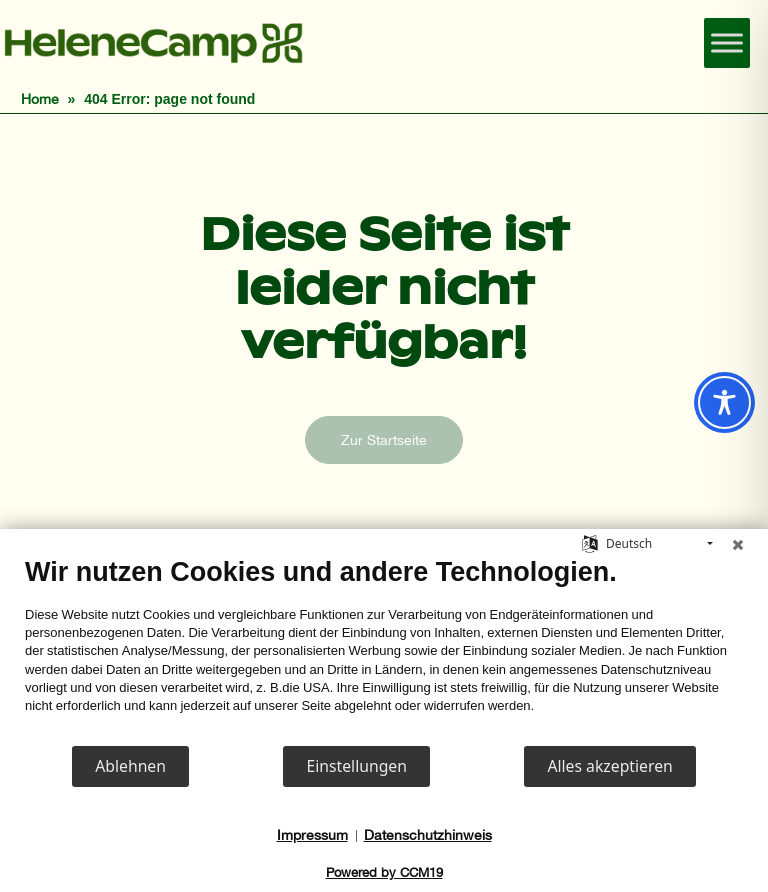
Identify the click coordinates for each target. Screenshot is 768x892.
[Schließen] (738, 544)
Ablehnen (130, 766)
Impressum (312, 835)
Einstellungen (356, 766)
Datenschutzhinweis (428, 835)
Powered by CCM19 (384, 872)
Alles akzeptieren (609, 766)
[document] (384, 650)
